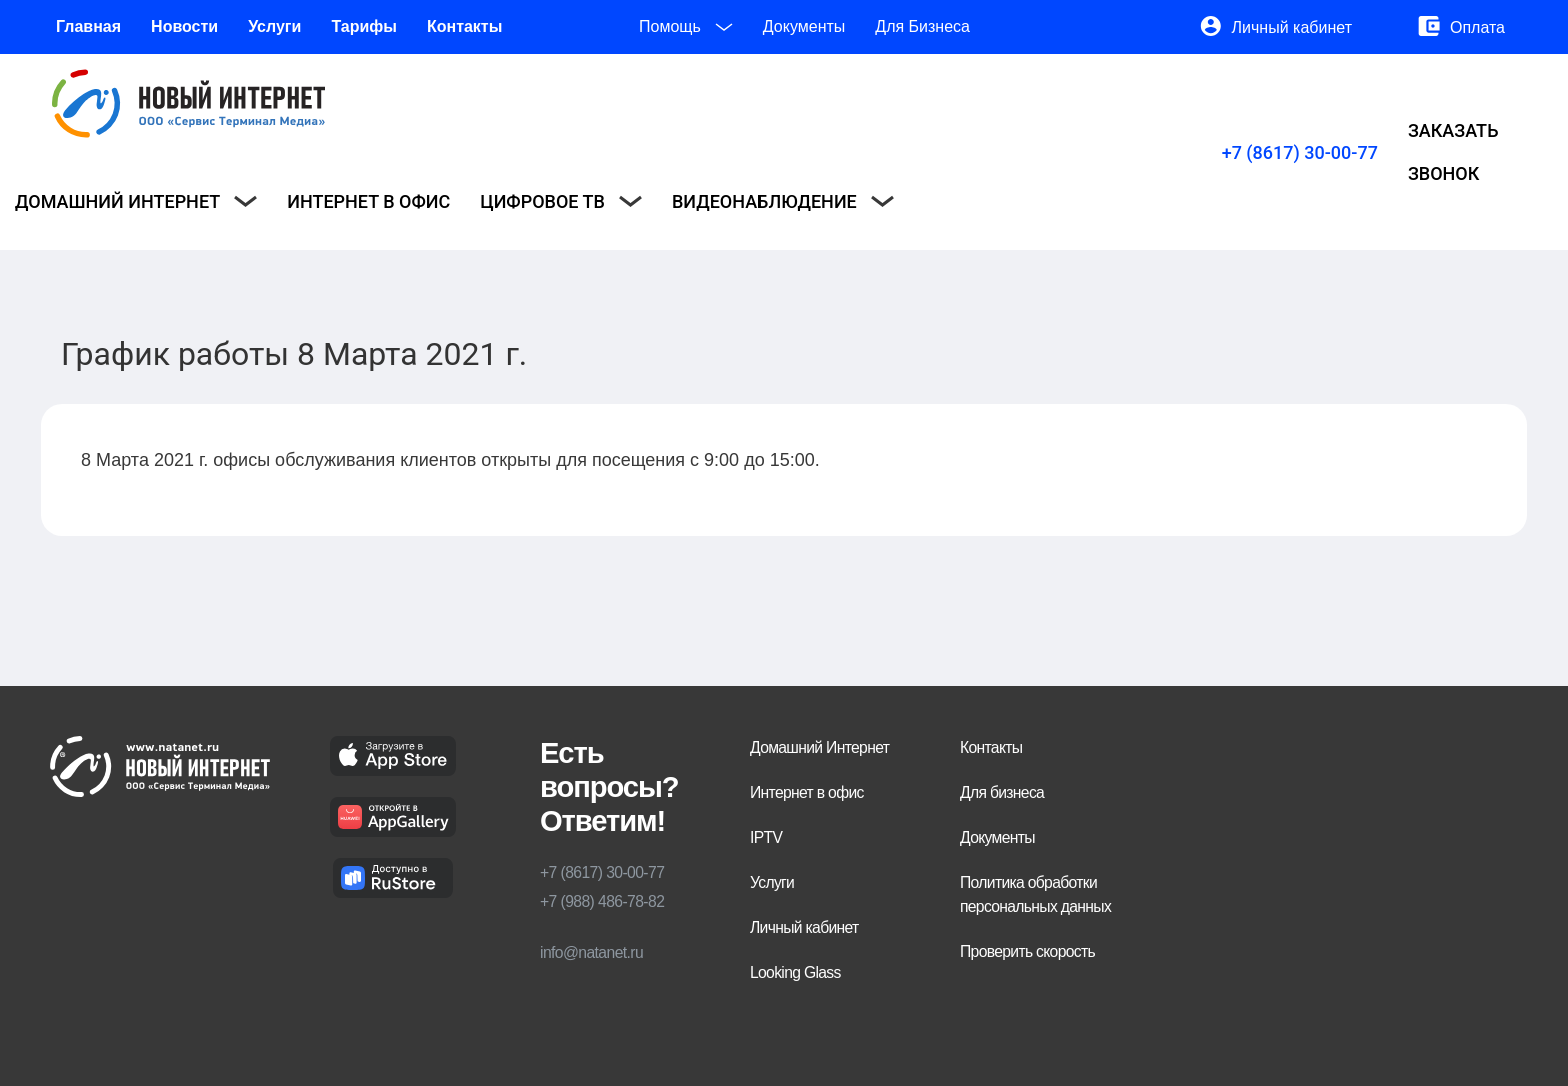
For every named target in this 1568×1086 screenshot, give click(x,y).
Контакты (464, 26)
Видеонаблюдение (783, 201)
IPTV (766, 837)
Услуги (274, 26)
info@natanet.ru (591, 952)
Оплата (1477, 27)
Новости (184, 26)
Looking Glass (795, 972)
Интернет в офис (368, 201)
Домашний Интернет (819, 747)
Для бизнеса (1002, 792)
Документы (804, 26)
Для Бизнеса (922, 26)
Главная (88, 26)
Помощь (686, 26)
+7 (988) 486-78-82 (602, 901)
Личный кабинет (1292, 27)
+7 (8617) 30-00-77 (1300, 152)
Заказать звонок (1453, 152)
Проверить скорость (1027, 951)
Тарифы (364, 26)
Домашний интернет (136, 201)
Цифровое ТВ (561, 201)
